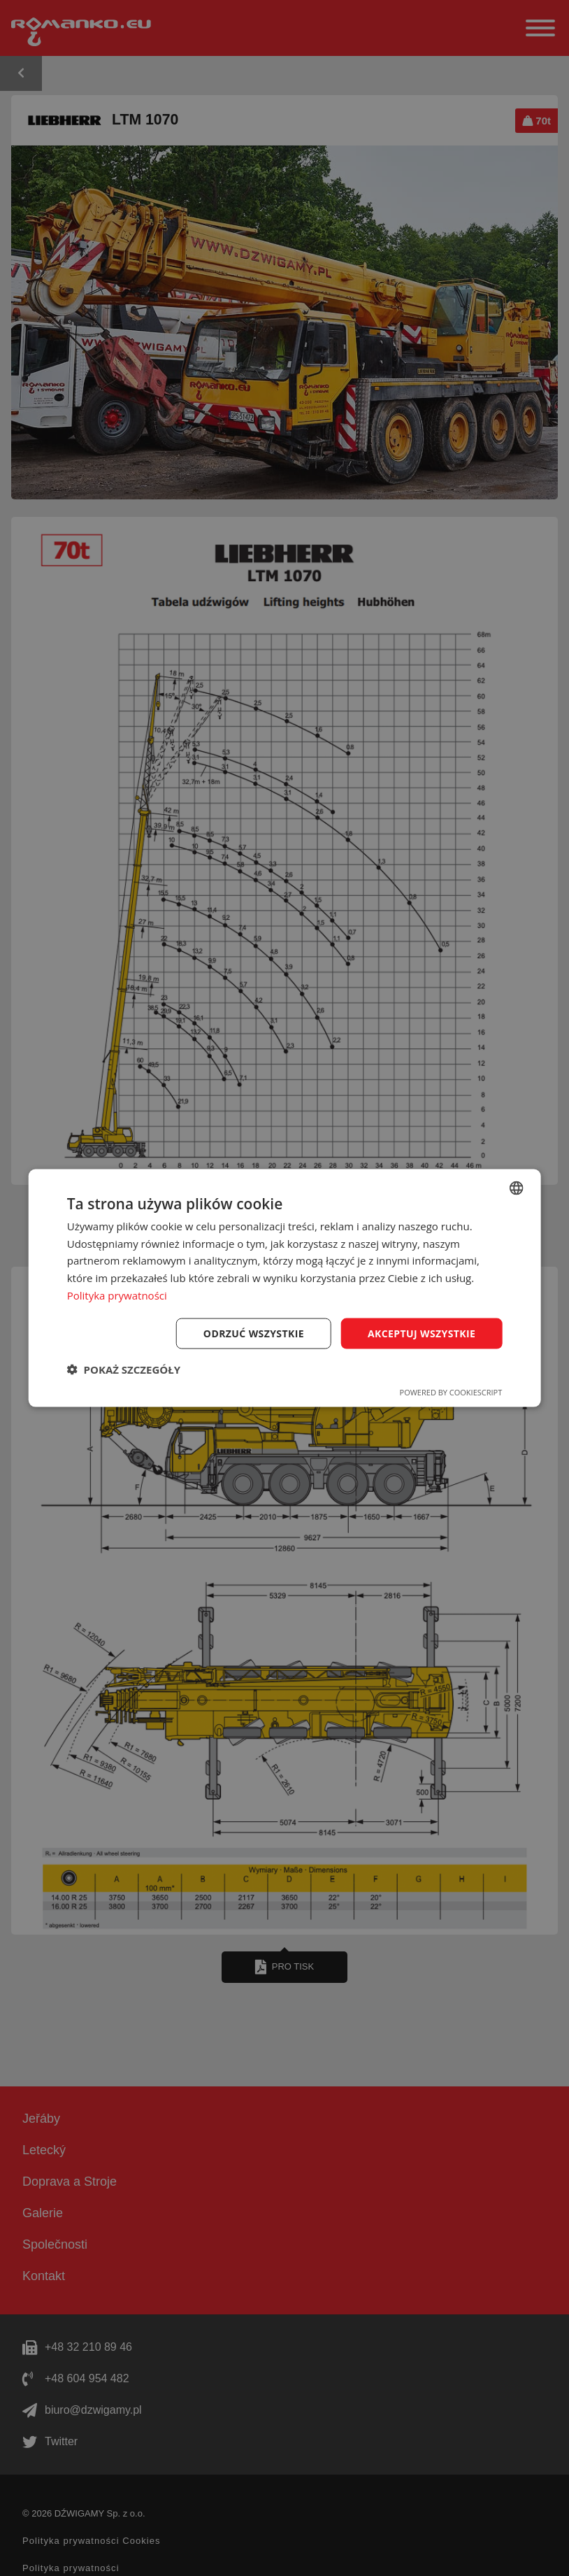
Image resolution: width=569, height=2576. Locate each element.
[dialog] (285, 1288)
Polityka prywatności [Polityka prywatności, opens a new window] (117, 1295)
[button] (123, 1369)
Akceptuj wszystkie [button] (421, 1332)
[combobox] (516, 1188)
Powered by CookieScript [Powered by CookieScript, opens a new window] (451, 1392)
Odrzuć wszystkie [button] (253, 1332)
